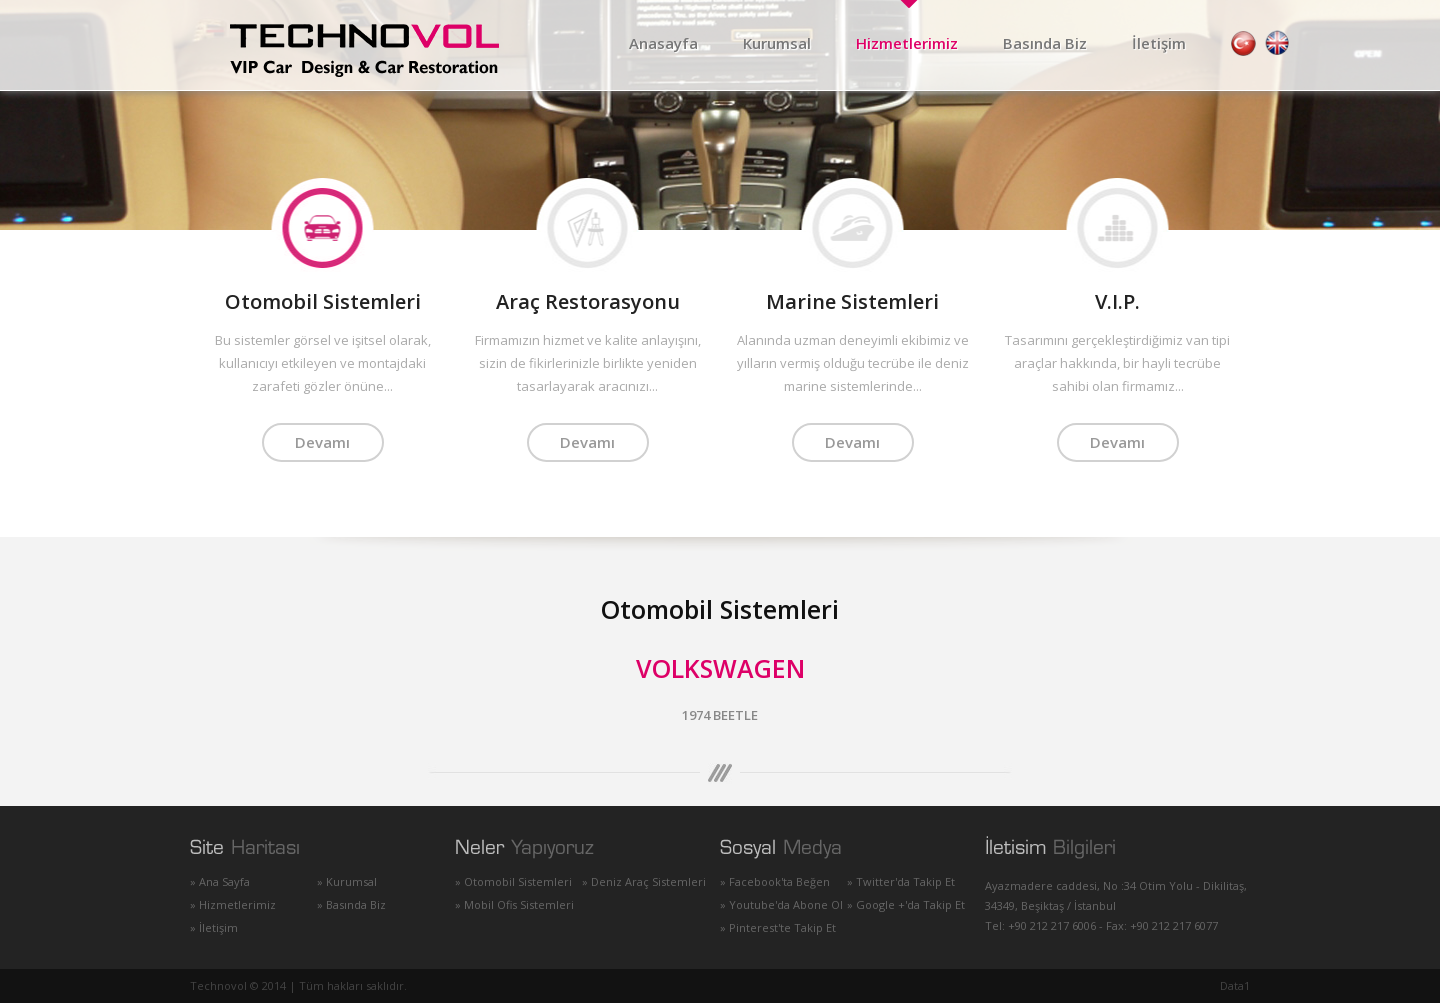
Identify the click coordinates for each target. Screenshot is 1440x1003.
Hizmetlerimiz (907, 43)
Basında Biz (1045, 43)
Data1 (1235, 985)
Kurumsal (777, 43)
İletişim (1159, 43)
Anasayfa (663, 43)
